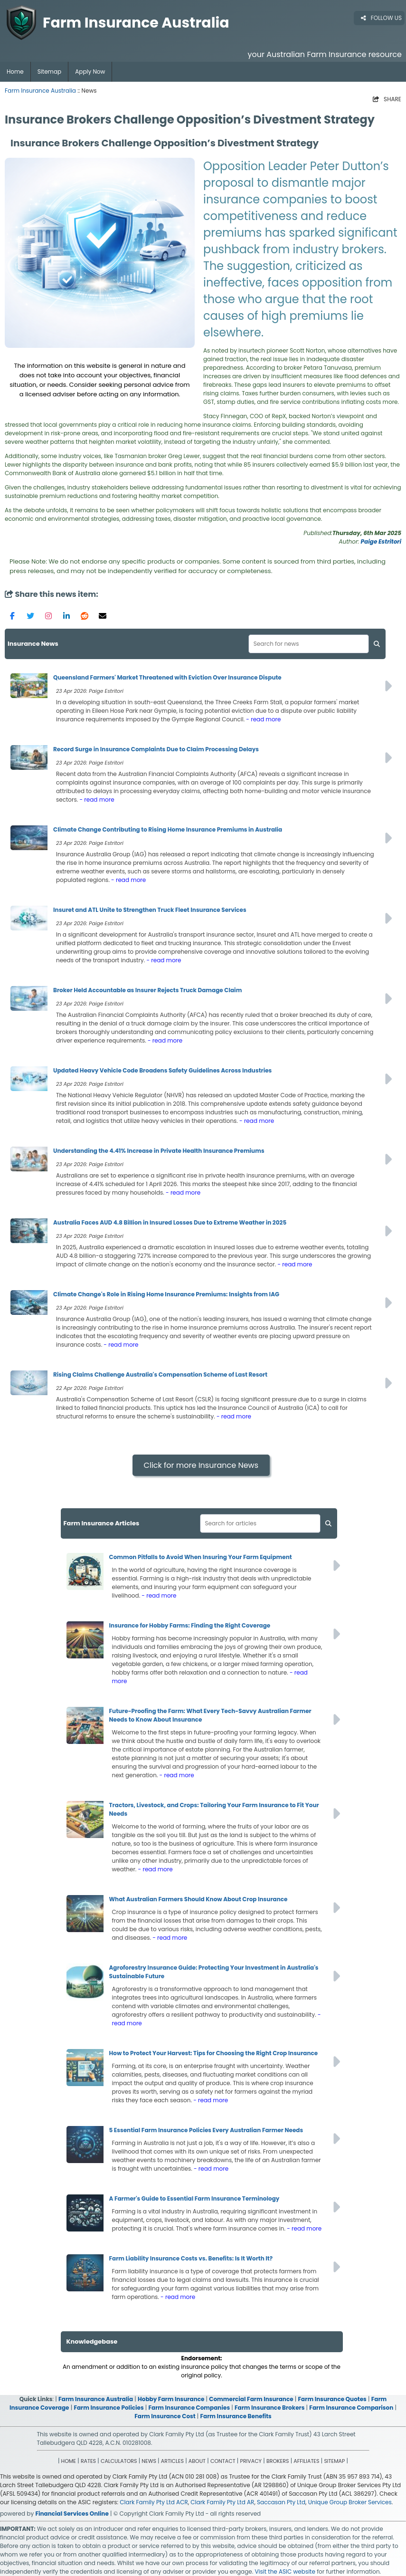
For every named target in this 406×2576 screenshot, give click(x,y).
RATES (88, 2461)
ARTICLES (172, 2461)
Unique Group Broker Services (350, 2502)
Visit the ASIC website (285, 2571)
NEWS (149, 2461)
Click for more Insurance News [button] (201, 1465)
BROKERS (277, 2461)
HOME (68, 2461)
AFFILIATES (306, 2461)
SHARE (387, 99)
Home (15, 71)
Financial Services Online (71, 2513)
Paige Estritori (381, 541)
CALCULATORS (119, 2461)
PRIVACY (251, 2461)
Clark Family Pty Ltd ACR (154, 2502)
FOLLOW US (381, 18)
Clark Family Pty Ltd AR (222, 2502)
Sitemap (49, 71)
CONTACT (223, 2461)
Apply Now (90, 71)
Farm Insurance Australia (40, 90)
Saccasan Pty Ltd (281, 2502)
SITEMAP (334, 2461)
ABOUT (197, 2461)
